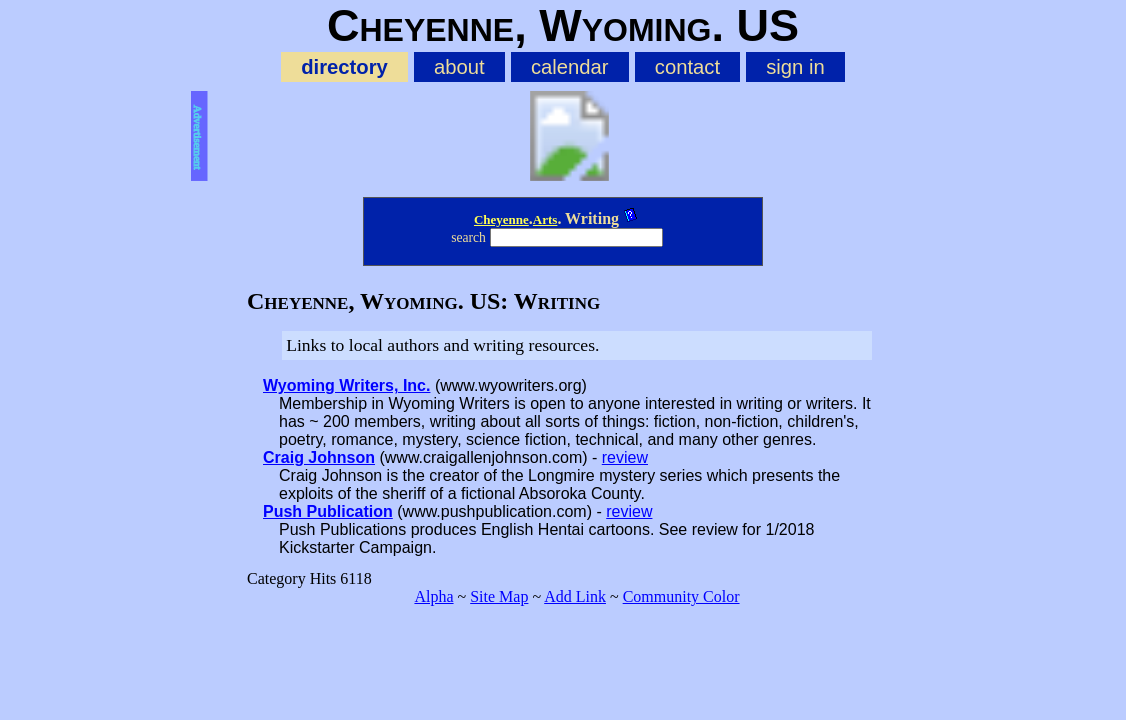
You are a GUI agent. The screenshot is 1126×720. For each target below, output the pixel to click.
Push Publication (328, 511)
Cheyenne (501, 219)
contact (687, 67)
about (459, 67)
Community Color (681, 596)
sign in (795, 67)
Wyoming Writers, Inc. (346, 385)
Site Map (499, 596)
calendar (570, 67)
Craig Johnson (319, 457)
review (625, 457)
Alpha (433, 596)
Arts (545, 219)
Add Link (575, 596)
